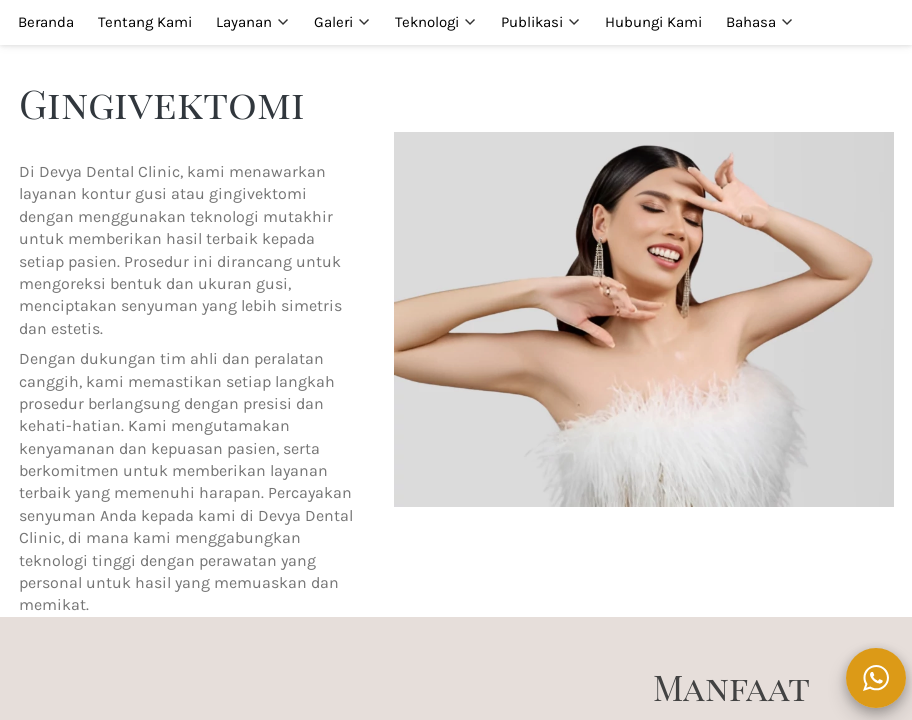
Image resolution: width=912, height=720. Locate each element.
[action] (876, 678)
